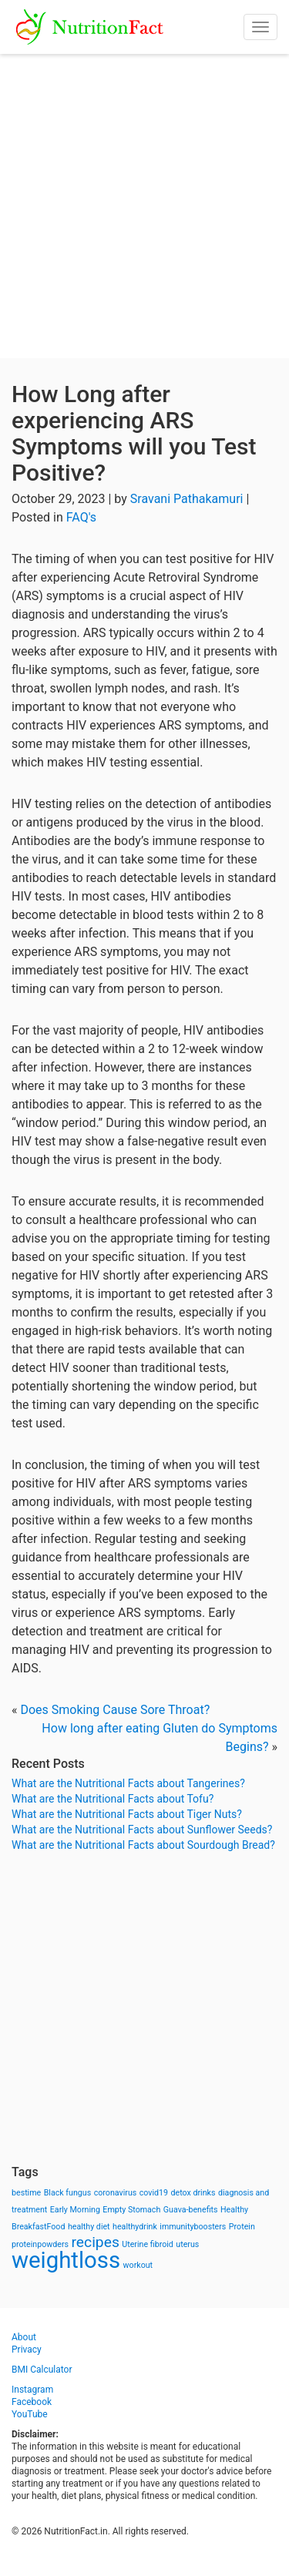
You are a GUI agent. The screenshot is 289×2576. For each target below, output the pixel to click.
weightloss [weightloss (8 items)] (66, 2260)
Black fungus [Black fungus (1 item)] (67, 2193)
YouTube (30, 2414)
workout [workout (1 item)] (138, 2265)
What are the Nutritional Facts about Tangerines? (128, 1783)
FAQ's (81, 517)
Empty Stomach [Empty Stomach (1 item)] (131, 2210)
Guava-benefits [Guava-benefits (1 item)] (190, 2210)
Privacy (27, 2349)
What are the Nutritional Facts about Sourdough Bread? (143, 1845)
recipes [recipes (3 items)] (95, 2242)
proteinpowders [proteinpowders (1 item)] (40, 2244)
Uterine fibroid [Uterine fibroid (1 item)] (147, 2244)
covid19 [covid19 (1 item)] (153, 2193)
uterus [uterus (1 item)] (187, 2244)
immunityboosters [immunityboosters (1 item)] (193, 2227)
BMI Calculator (42, 2369)
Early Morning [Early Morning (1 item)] (75, 2210)
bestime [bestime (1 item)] (26, 2193)
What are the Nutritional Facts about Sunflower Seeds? (142, 1829)
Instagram (32, 2389)
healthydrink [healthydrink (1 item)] (135, 2227)
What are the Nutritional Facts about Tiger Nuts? (127, 1814)
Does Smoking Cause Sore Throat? (115, 1709)
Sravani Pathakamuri (187, 498)
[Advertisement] (144, 206)
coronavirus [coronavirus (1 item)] (115, 2193)
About (24, 2337)
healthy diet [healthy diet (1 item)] (89, 2227)
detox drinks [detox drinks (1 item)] (193, 2193)
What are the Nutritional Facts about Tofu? (112, 1799)
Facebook (32, 2402)
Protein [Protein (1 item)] (242, 2227)
